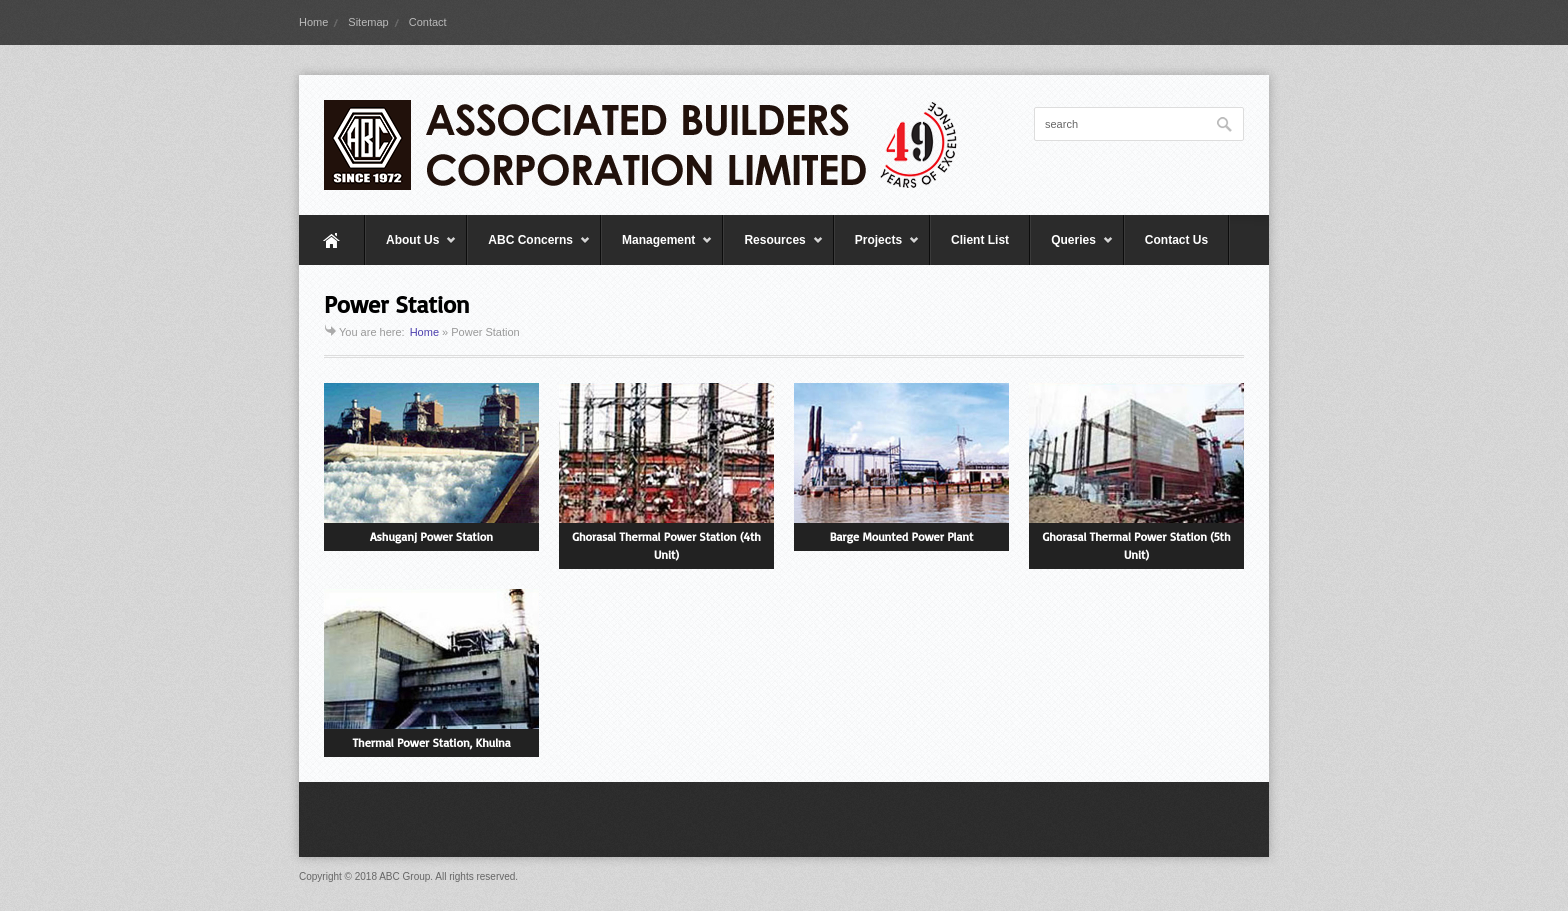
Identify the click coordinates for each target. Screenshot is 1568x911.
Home (313, 22)
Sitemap (368, 22)
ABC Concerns (529, 249)
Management (657, 249)
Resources (773, 249)
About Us (411, 249)
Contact (428, 22)
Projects (877, 249)
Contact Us (1176, 240)
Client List (980, 240)
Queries (1072, 249)
